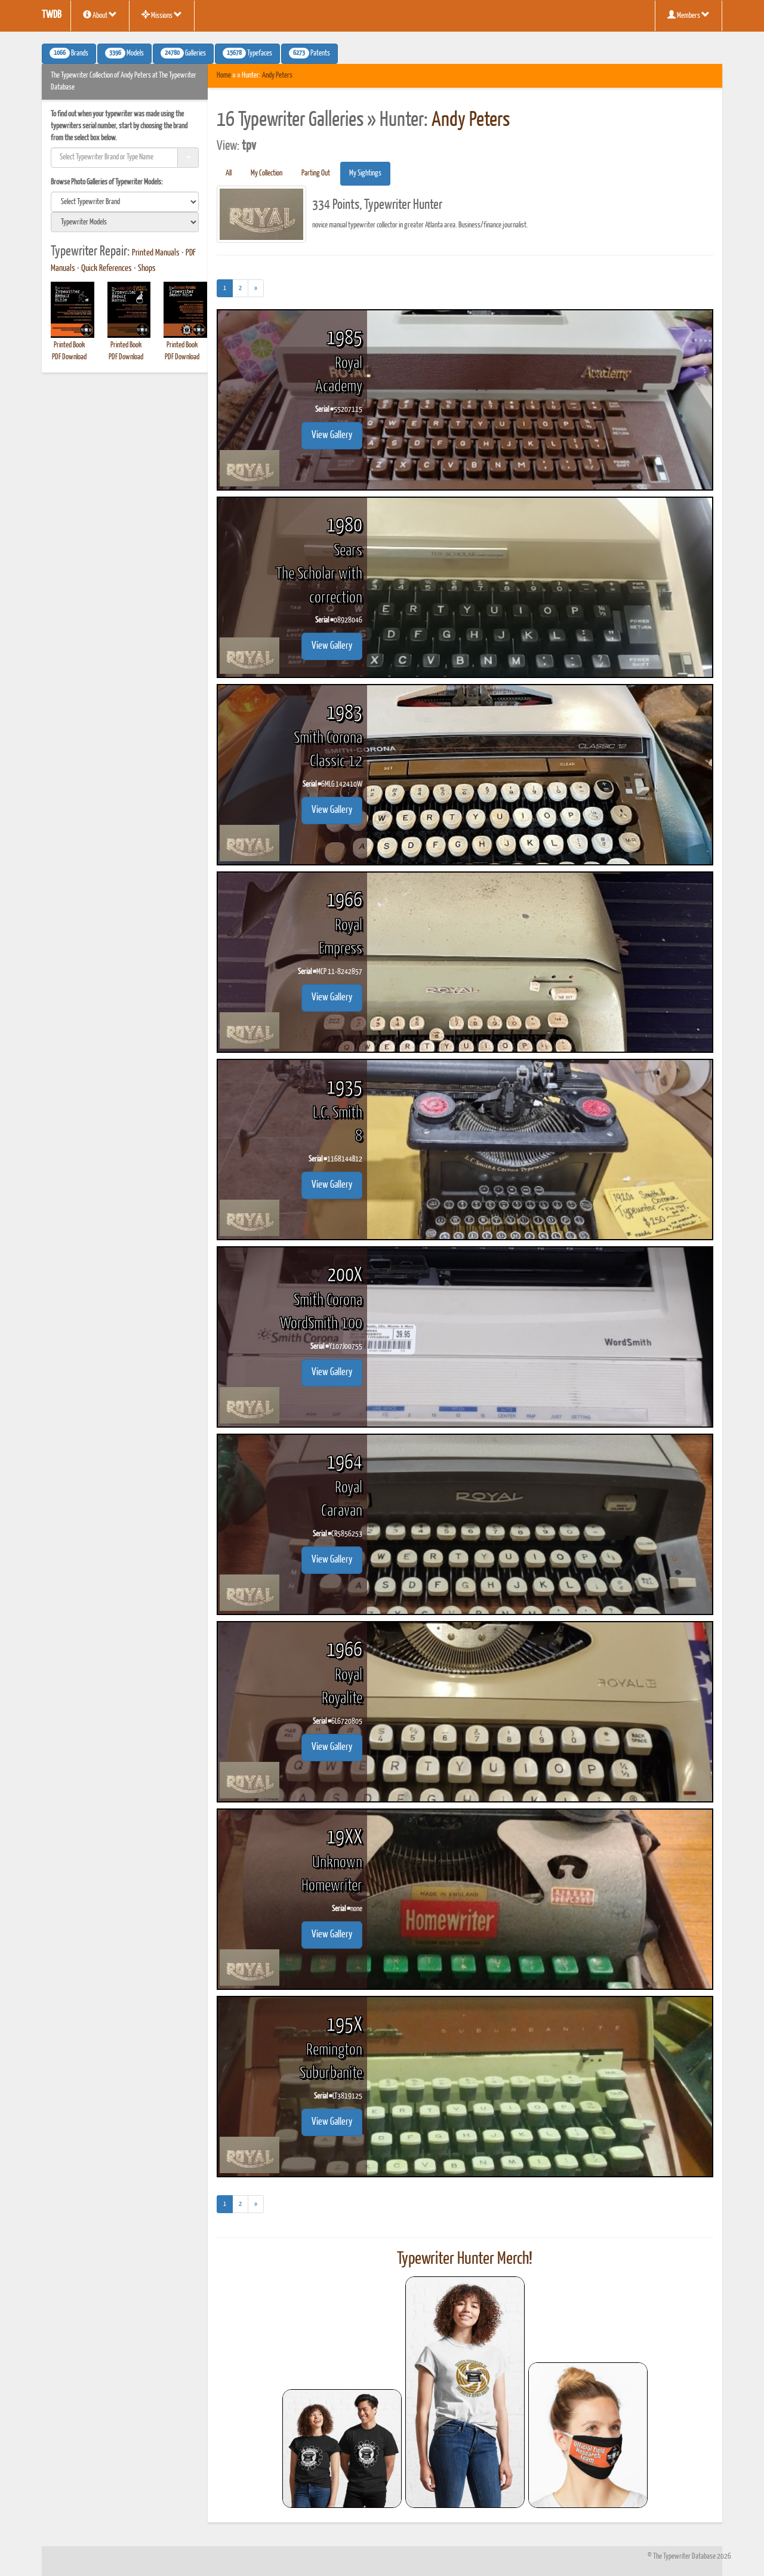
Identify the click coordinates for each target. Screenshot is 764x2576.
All (229, 173)
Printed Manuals (156, 253)
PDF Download (69, 357)
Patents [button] (309, 53)
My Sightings (365, 173)
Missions (161, 15)
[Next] (256, 288)
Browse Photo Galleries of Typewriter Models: (107, 182)
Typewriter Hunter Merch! (464, 2259)
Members (688, 15)
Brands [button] (69, 53)
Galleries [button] (183, 53)
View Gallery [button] (332, 435)
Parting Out (315, 173)
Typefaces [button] (247, 53)
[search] (125, 202)
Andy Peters (277, 75)
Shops (147, 268)
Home (224, 75)
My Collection (266, 173)
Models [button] (124, 53)
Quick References (106, 268)
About (100, 15)
